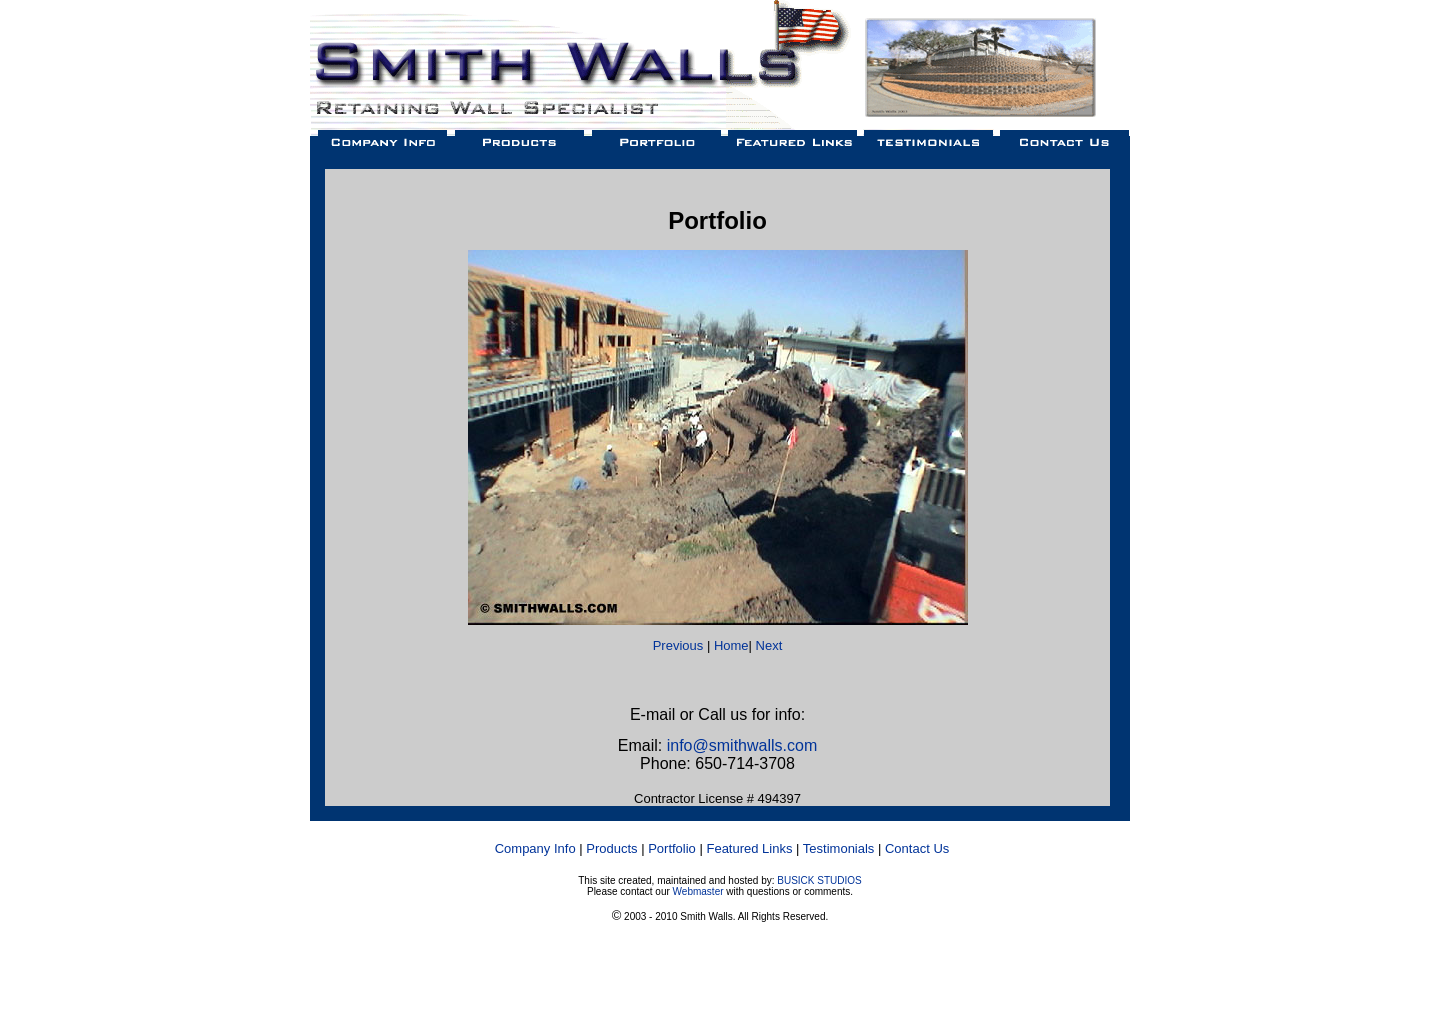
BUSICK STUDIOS (819, 880)
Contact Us (917, 848)
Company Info (535, 848)
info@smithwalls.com (742, 745)
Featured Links (749, 848)
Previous (678, 645)
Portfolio (672, 848)
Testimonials (839, 848)
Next (769, 645)
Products (611, 848)
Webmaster (698, 891)
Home (731, 645)
